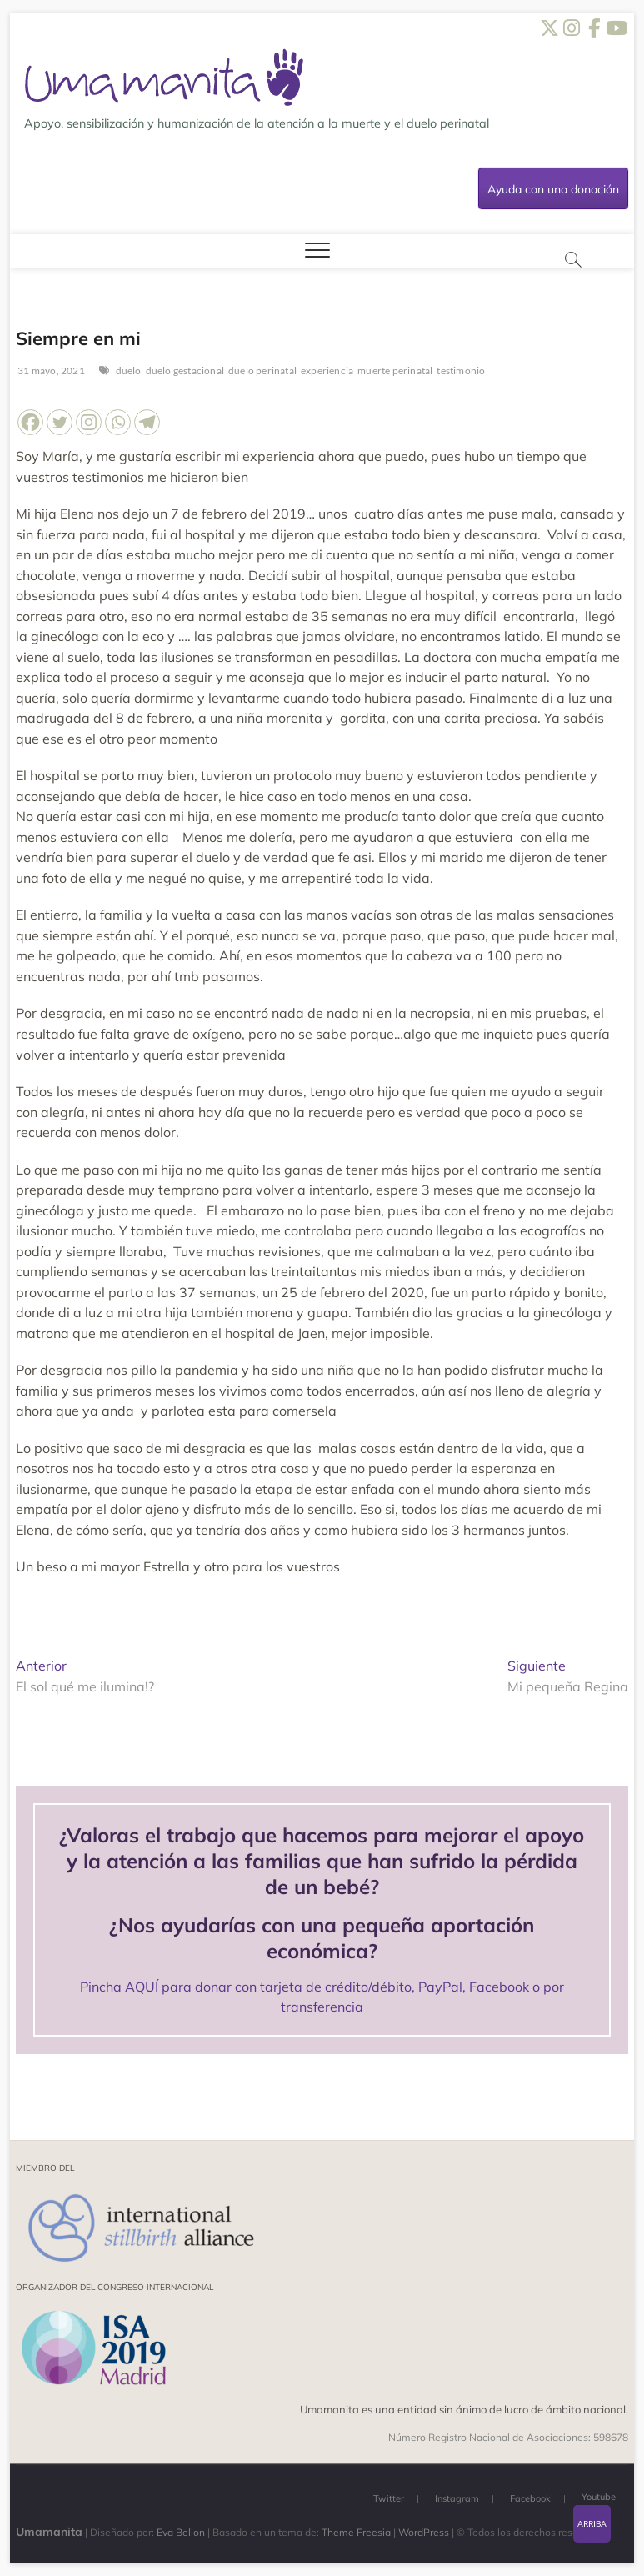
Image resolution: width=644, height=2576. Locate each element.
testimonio (461, 370)
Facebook (530, 2498)
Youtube (599, 2497)
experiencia (327, 370)
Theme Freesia (356, 2532)
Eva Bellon (181, 2532)
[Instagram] (89, 422)
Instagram (457, 2498)
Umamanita (49, 2531)
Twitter (388, 2498)
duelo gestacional (185, 370)
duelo (129, 370)
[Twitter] (59, 422)
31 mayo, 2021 (50, 370)
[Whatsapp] (118, 422)
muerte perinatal (394, 370)
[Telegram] (147, 422)
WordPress (423, 2532)
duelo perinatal (262, 370)
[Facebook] (30, 422)
